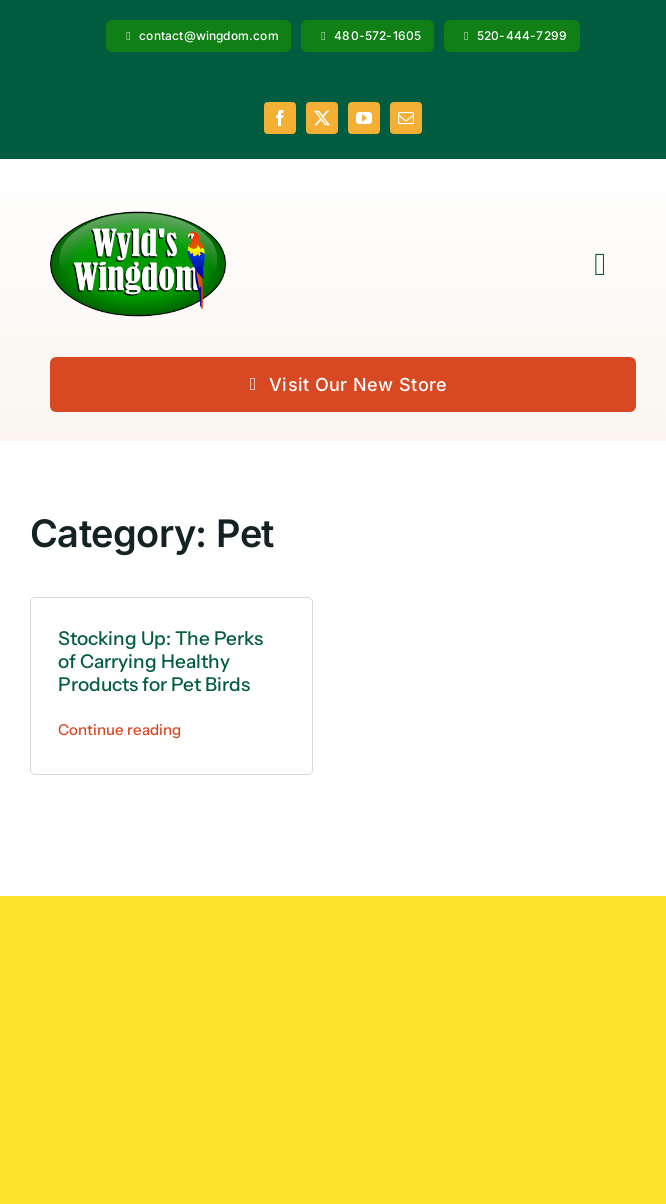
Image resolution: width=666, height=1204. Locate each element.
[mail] (406, 118)
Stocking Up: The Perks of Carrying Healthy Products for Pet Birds (160, 661)
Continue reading (119, 729)
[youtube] (364, 118)
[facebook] (280, 118)
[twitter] (322, 118)
